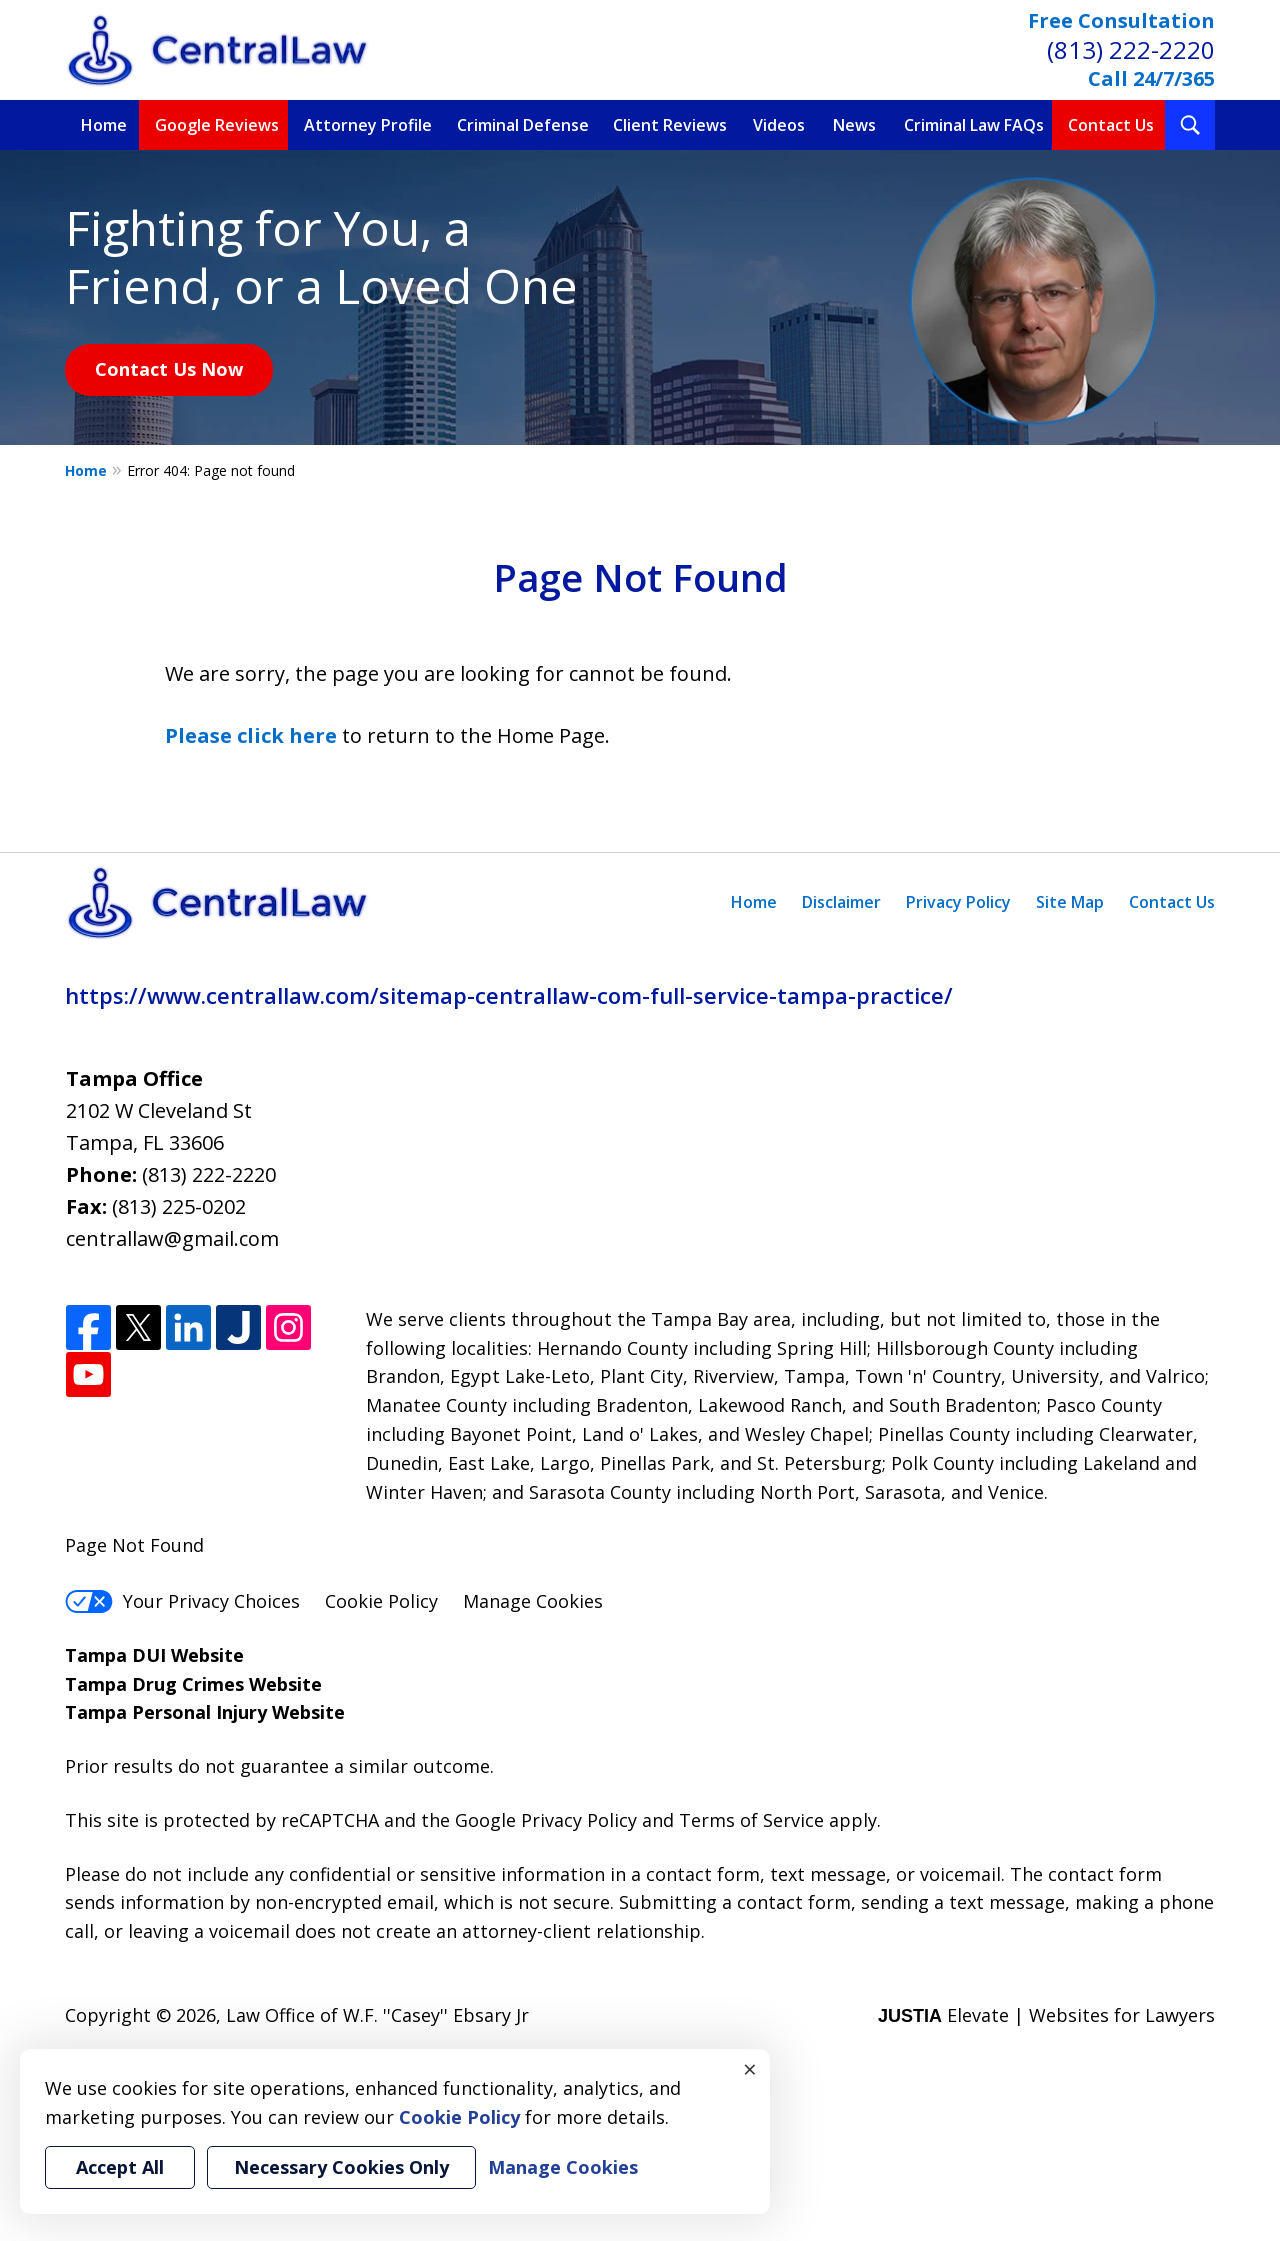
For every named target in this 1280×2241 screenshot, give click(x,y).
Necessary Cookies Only (341, 2167)
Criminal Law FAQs (974, 125)
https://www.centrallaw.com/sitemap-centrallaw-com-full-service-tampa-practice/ (509, 995)
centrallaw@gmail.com (172, 1238)
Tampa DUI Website (154, 1655)
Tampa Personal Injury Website (205, 1712)
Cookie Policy (381, 1601)
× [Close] (750, 2069)
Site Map (1070, 902)
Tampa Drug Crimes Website (193, 1684)
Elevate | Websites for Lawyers (1046, 2015)
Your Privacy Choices (182, 1601)
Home (104, 125)
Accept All (120, 2167)
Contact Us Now (169, 369)
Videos (779, 125)
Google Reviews (217, 125)
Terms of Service (751, 1820)
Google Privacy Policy (546, 1820)
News (854, 125)
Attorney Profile (368, 125)
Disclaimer (841, 902)
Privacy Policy (958, 902)
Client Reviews (670, 125)
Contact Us (1111, 125)
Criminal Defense (523, 125)
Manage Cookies (533, 1601)
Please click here (251, 735)
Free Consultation (1121, 20)
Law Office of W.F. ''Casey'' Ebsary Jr (377, 2015)
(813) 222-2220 (1131, 49)
